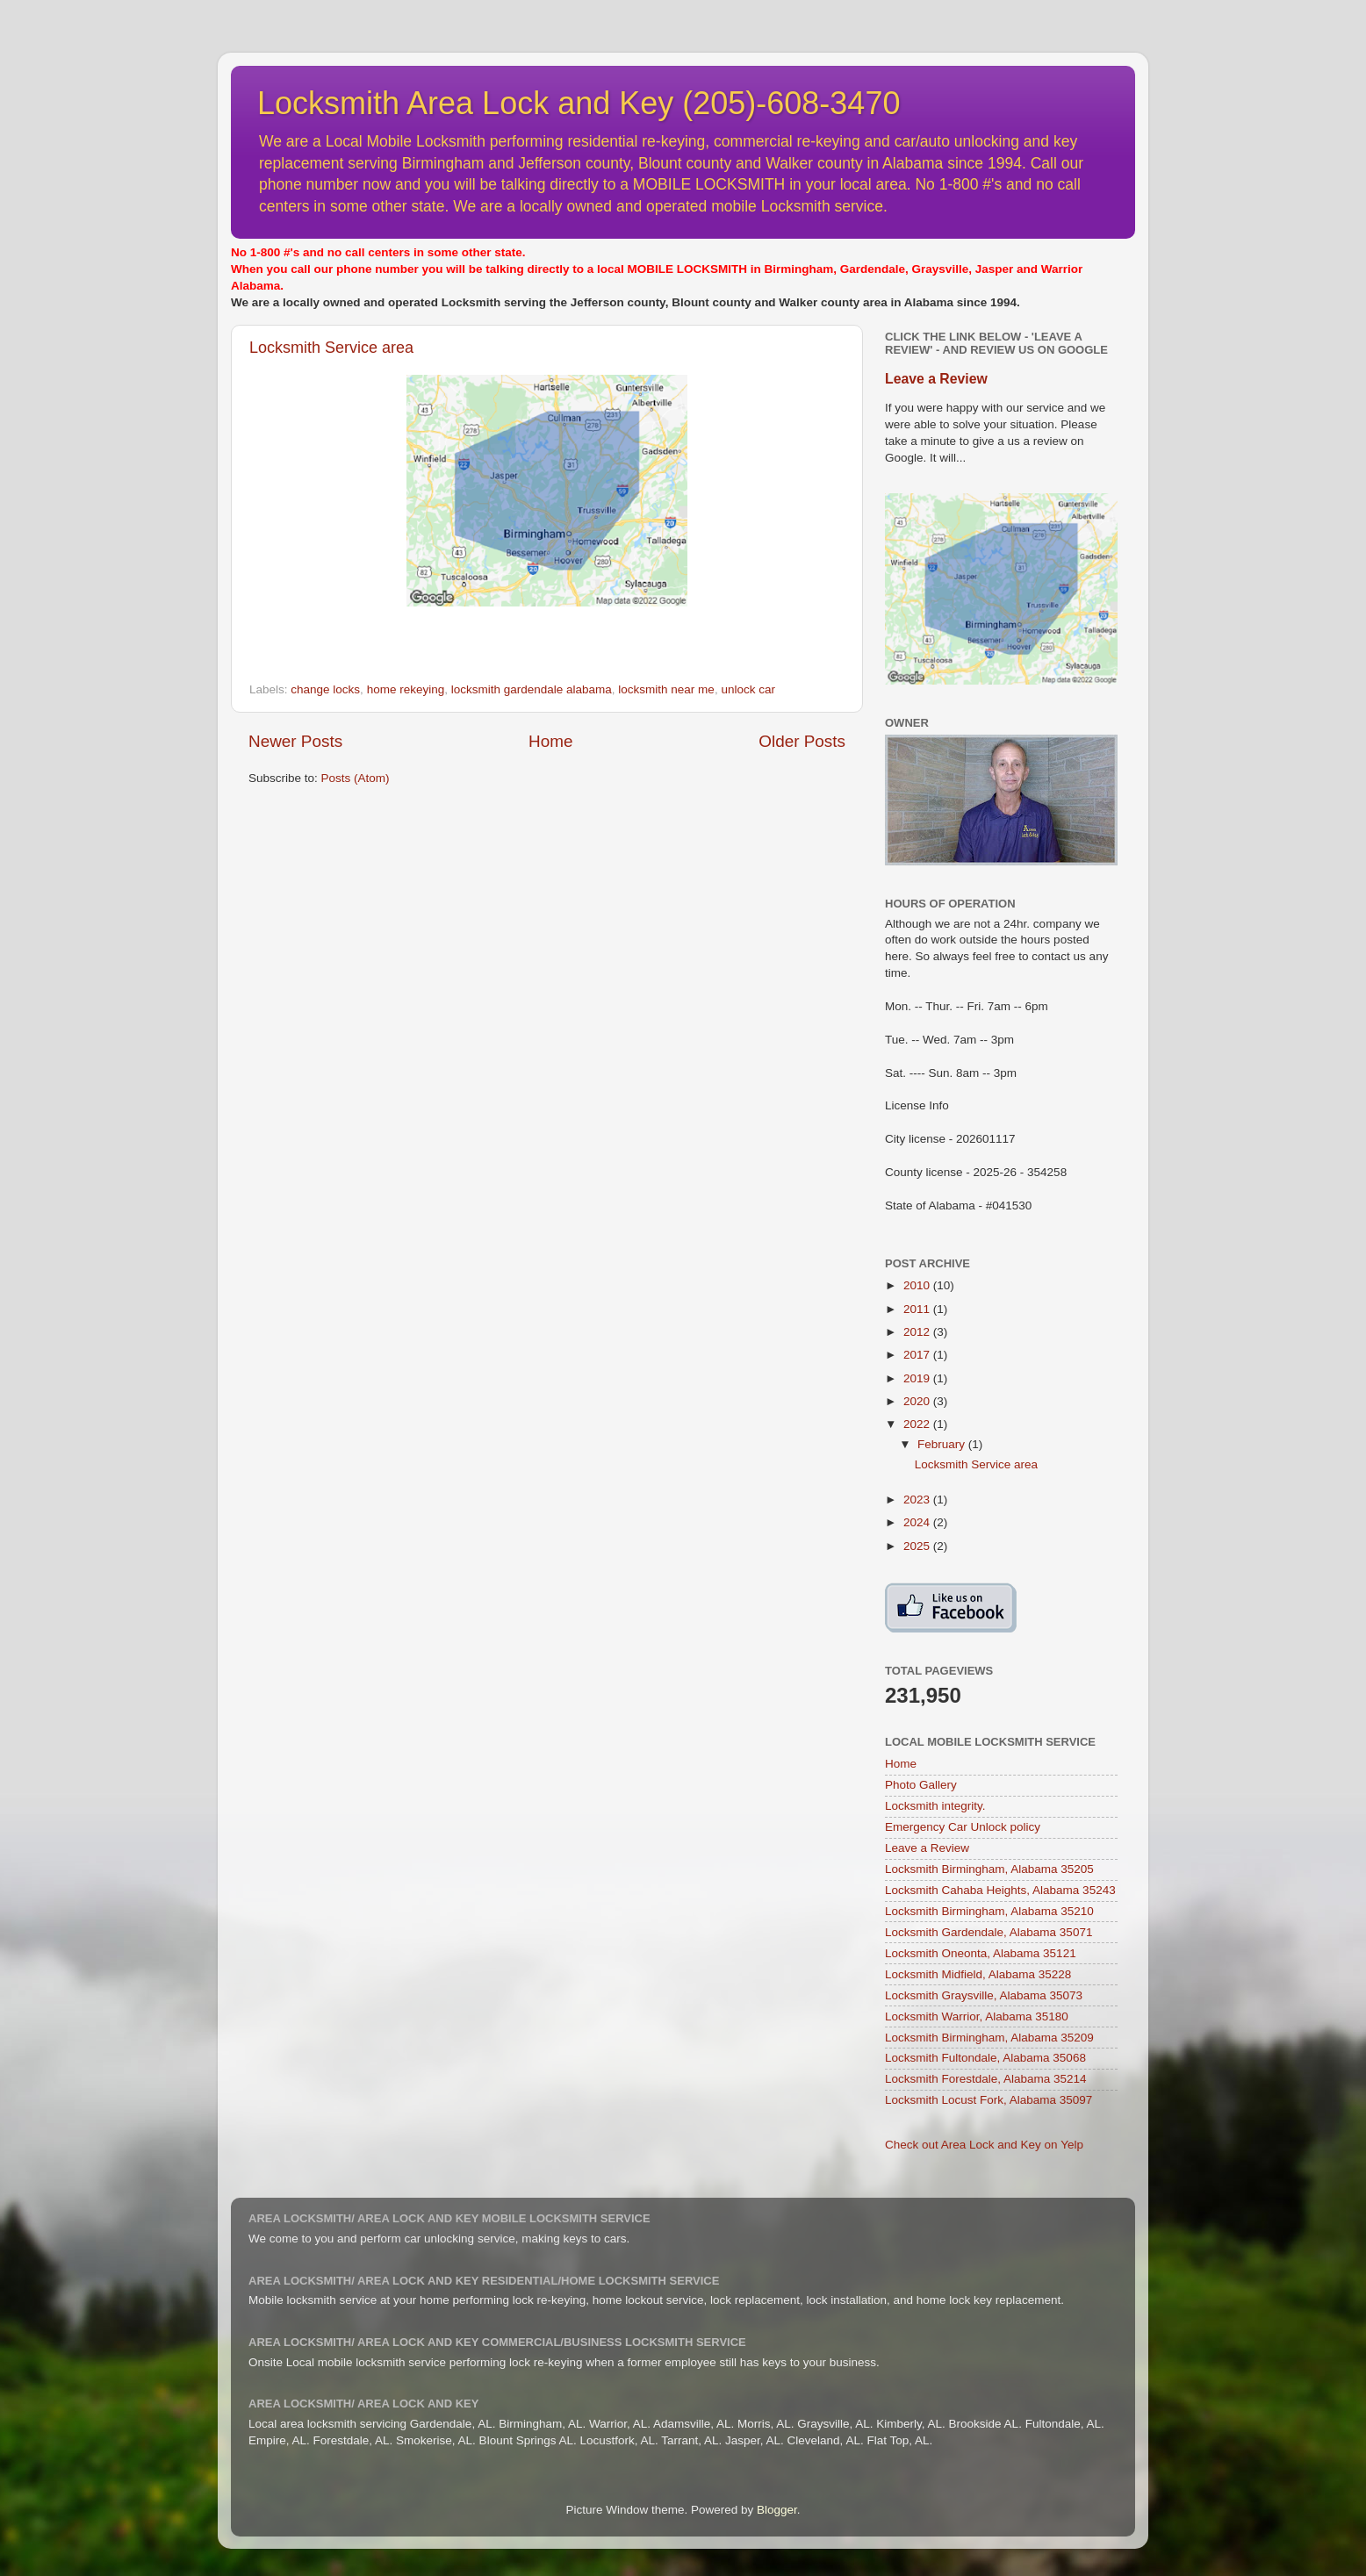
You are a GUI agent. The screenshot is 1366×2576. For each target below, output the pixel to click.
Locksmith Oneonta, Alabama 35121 (980, 1953)
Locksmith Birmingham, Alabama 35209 (989, 2037)
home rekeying (406, 689)
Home (550, 741)
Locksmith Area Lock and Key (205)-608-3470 (578, 103)
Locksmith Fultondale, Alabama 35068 (985, 2057)
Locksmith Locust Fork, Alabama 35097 (988, 2099)
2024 (918, 1522)
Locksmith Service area (331, 347)
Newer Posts (295, 741)
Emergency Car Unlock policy (962, 1826)
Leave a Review (936, 378)
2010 (918, 1285)
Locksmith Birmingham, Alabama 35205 (989, 1869)
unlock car (748, 689)
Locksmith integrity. (935, 1805)
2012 (918, 1331)
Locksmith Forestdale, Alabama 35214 (986, 2078)
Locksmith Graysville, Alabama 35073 (983, 1995)
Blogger (777, 2509)
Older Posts (801, 741)
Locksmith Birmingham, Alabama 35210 (989, 1911)
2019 (918, 1378)
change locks (325, 689)
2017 (918, 1354)
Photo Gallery (921, 1784)
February (942, 1444)
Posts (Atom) (355, 778)
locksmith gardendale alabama (531, 689)
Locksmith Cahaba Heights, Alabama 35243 (1000, 1890)
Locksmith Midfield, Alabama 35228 (978, 1974)
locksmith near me (666, 689)
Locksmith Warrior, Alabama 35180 (976, 2016)
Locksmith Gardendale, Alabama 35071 (988, 1932)
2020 (918, 1401)
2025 (918, 1546)
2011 (918, 1309)
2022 (918, 1424)
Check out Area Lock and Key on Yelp (984, 2144)
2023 (918, 1499)
